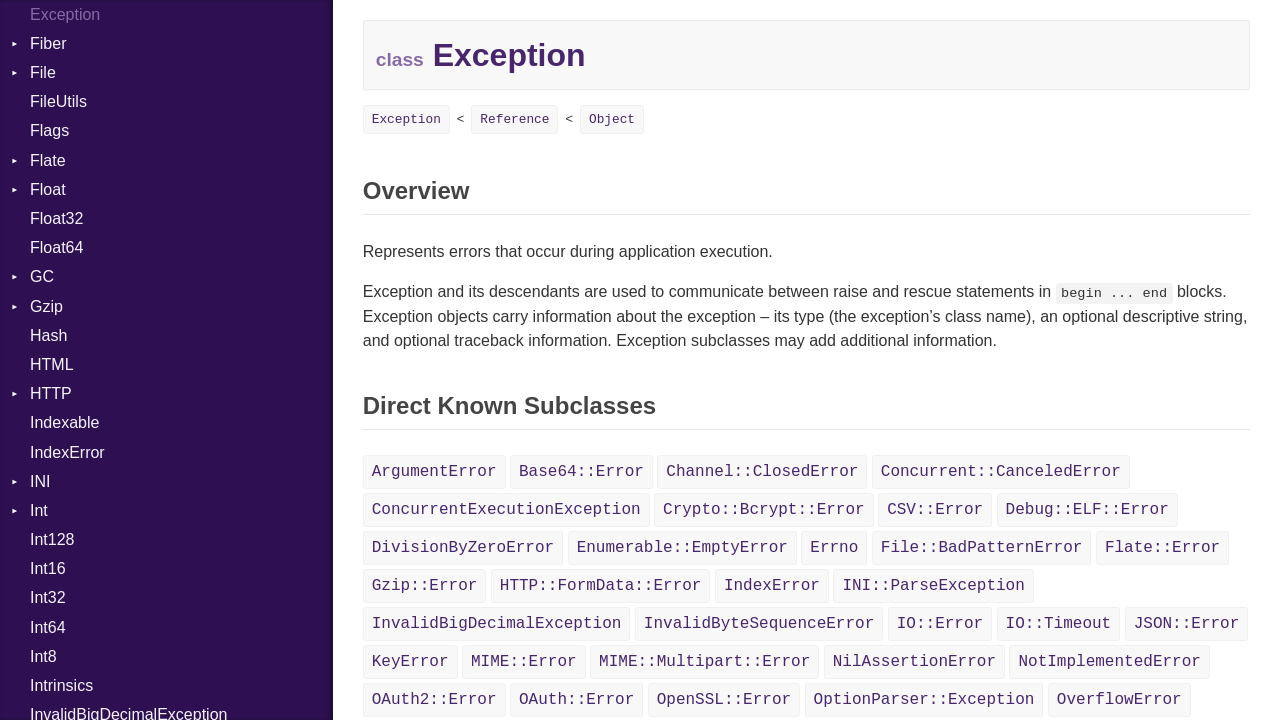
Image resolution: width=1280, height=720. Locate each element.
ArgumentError (434, 472)
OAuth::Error (576, 700)
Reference (514, 119)
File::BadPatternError (982, 548)
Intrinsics (61, 685)
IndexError (67, 452)
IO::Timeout (1059, 624)
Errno (834, 548)
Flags (49, 130)
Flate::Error (1162, 548)
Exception (406, 119)
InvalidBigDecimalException (497, 624)
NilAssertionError (914, 662)
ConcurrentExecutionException (506, 510)
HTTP (51, 393)
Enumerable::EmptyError (682, 548)
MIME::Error (524, 662)
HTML (52, 364)
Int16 (48, 568)
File (43, 72)
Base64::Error (581, 472)
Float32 (56, 218)
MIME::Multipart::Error (704, 662)
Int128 (52, 539)
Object (612, 119)
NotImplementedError (1109, 662)
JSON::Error (1187, 624)
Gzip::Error (425, 586)
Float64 (56, 247)
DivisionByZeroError (463, 548)
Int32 (48, 597)
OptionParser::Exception (924, 700)
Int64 (48, 627)
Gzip (46, 306)
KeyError (410, 662)
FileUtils (58, 101)
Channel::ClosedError (762, 472)
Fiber (48, 43)
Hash (48, 335)
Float (48, 189)
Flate (48, 160)
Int (39, 510)
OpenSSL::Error (724, 700)
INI (40, 481)
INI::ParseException (933, 586)
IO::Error (940, 624)
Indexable (64, 422)
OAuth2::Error (434, 700)
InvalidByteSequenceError (759, 624)
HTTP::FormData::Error (601, 586)
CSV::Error (935, 510)
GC (42, 276)
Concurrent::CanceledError (1001, 472)
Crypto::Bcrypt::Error (764, 510)
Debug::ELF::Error (1087, 510)
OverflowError (1119, 700)
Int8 (43, 656)
